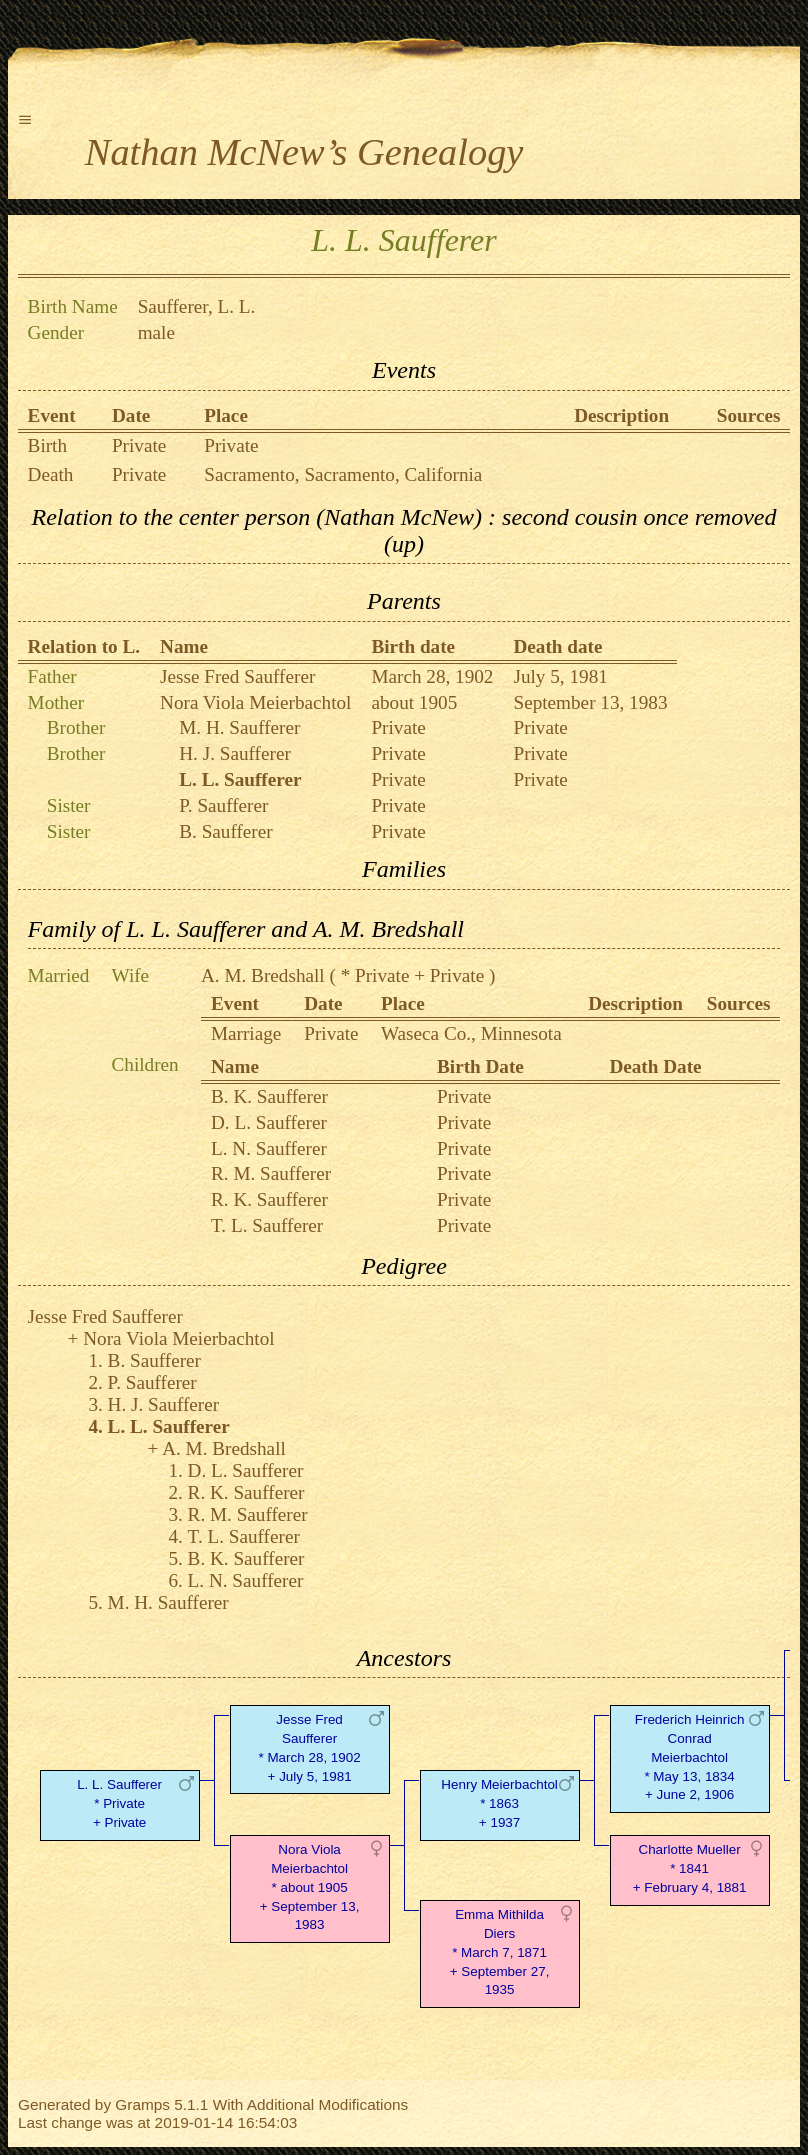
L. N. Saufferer (269, 1148)
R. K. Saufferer (269, 1199)
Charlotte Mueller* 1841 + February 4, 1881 (690, 1868)
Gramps (142, 2104)
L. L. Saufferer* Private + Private (119, 1803)
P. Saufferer (223, 805)
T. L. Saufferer (267, 1225)
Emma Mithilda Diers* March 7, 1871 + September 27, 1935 (500, 1952)
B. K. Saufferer (269, 1096)
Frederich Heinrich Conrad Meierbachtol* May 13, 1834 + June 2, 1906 (690, 1757)
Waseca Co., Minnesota (471, 1033)
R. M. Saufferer (271, 1173)
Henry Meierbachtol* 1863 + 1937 (499, 1803)
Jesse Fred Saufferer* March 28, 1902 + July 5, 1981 (309, 1747)
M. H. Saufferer (239, 727)
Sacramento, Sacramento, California (343, 474)
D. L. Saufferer (269, 1122)
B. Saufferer (225, 831)
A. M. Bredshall (263, 975)
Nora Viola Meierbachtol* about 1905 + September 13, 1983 (310, 1887)
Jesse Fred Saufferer (237, 676)
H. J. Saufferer (235, 753)
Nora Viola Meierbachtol (255, 702)
